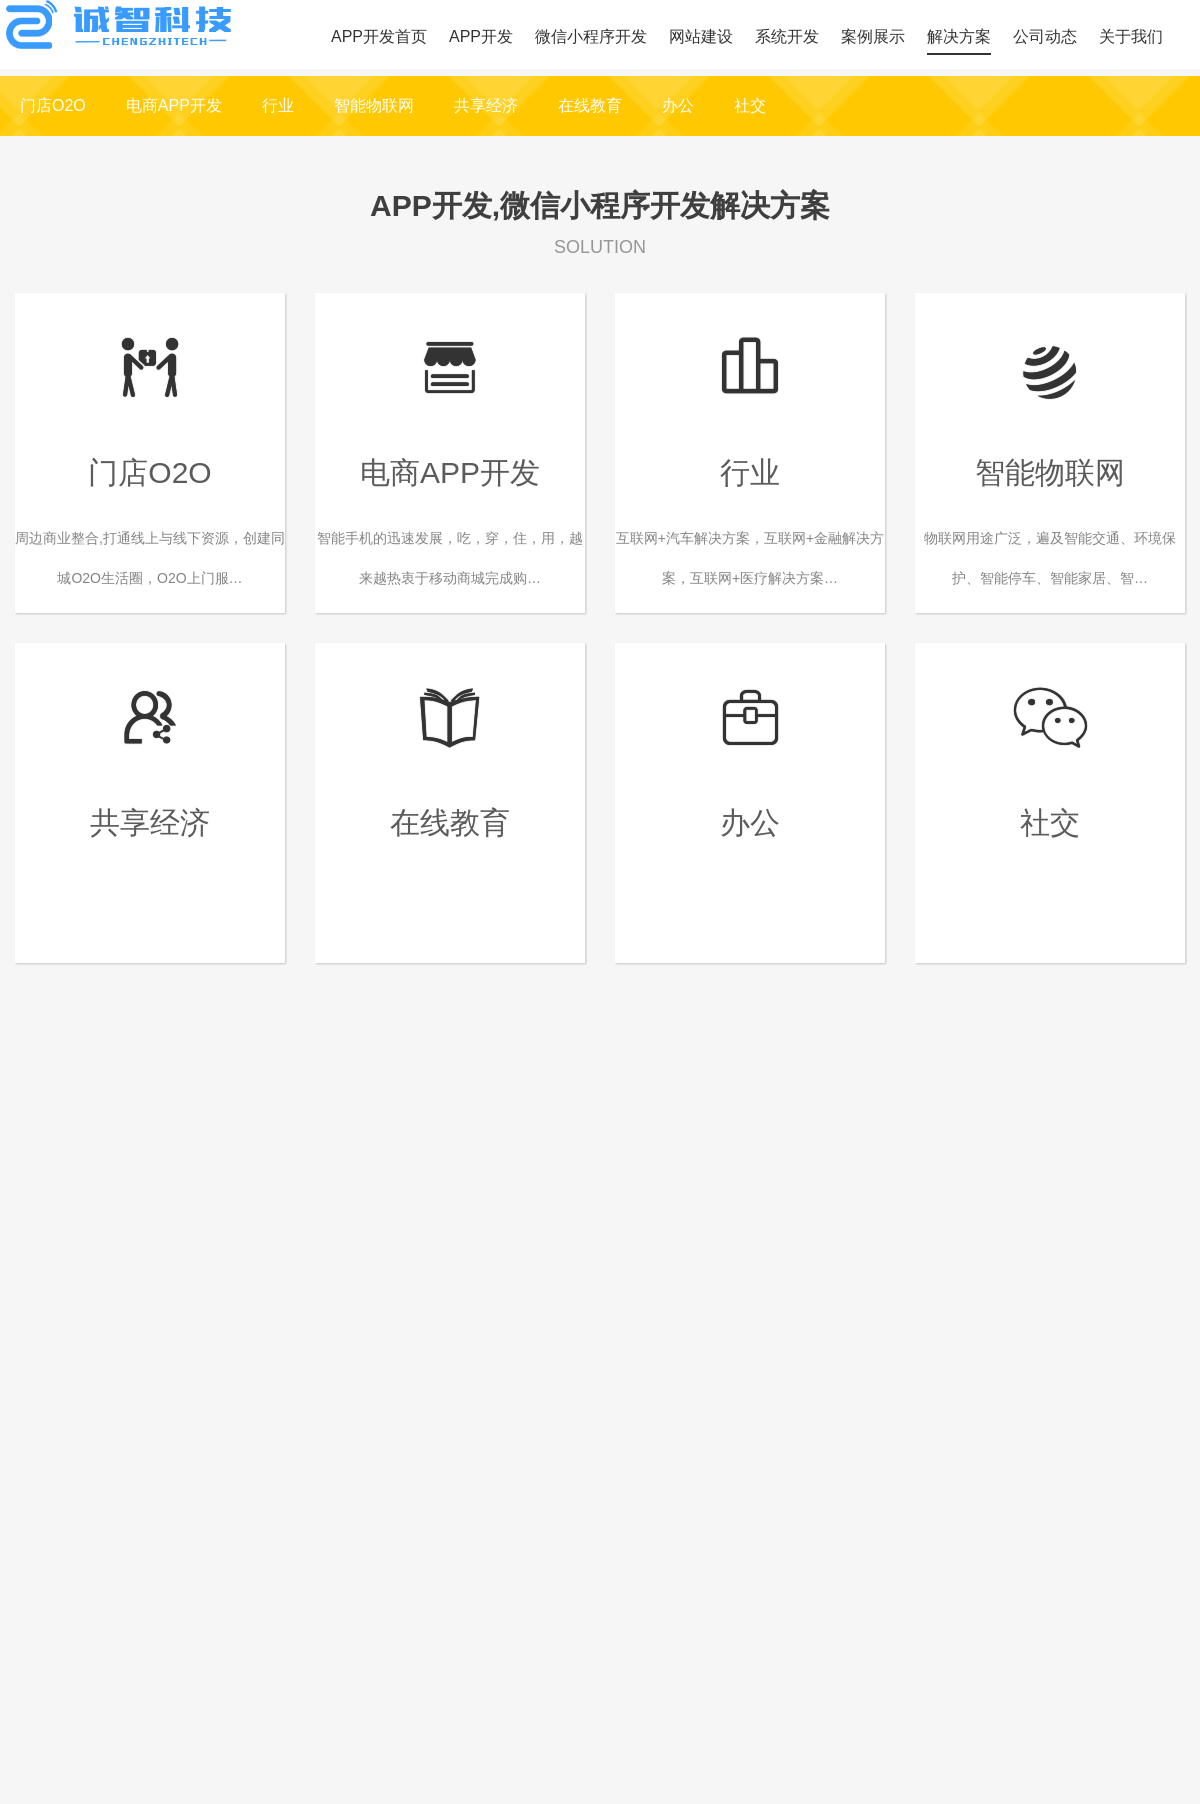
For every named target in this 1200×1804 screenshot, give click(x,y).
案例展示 (873, 36)
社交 (750, 105)
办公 (678, 105)
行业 (278, 105)
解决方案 (959, 36)
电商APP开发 (174, 105)
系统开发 (787, 36)
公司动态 (1045, 36)
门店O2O (53, 105)
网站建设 (701, 36)
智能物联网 (374, 105)
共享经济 (486, 105)
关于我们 (1131, 36)
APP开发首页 (379, 36)
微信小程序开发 (591, 36)
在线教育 (590, 105)
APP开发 (481, 36)
